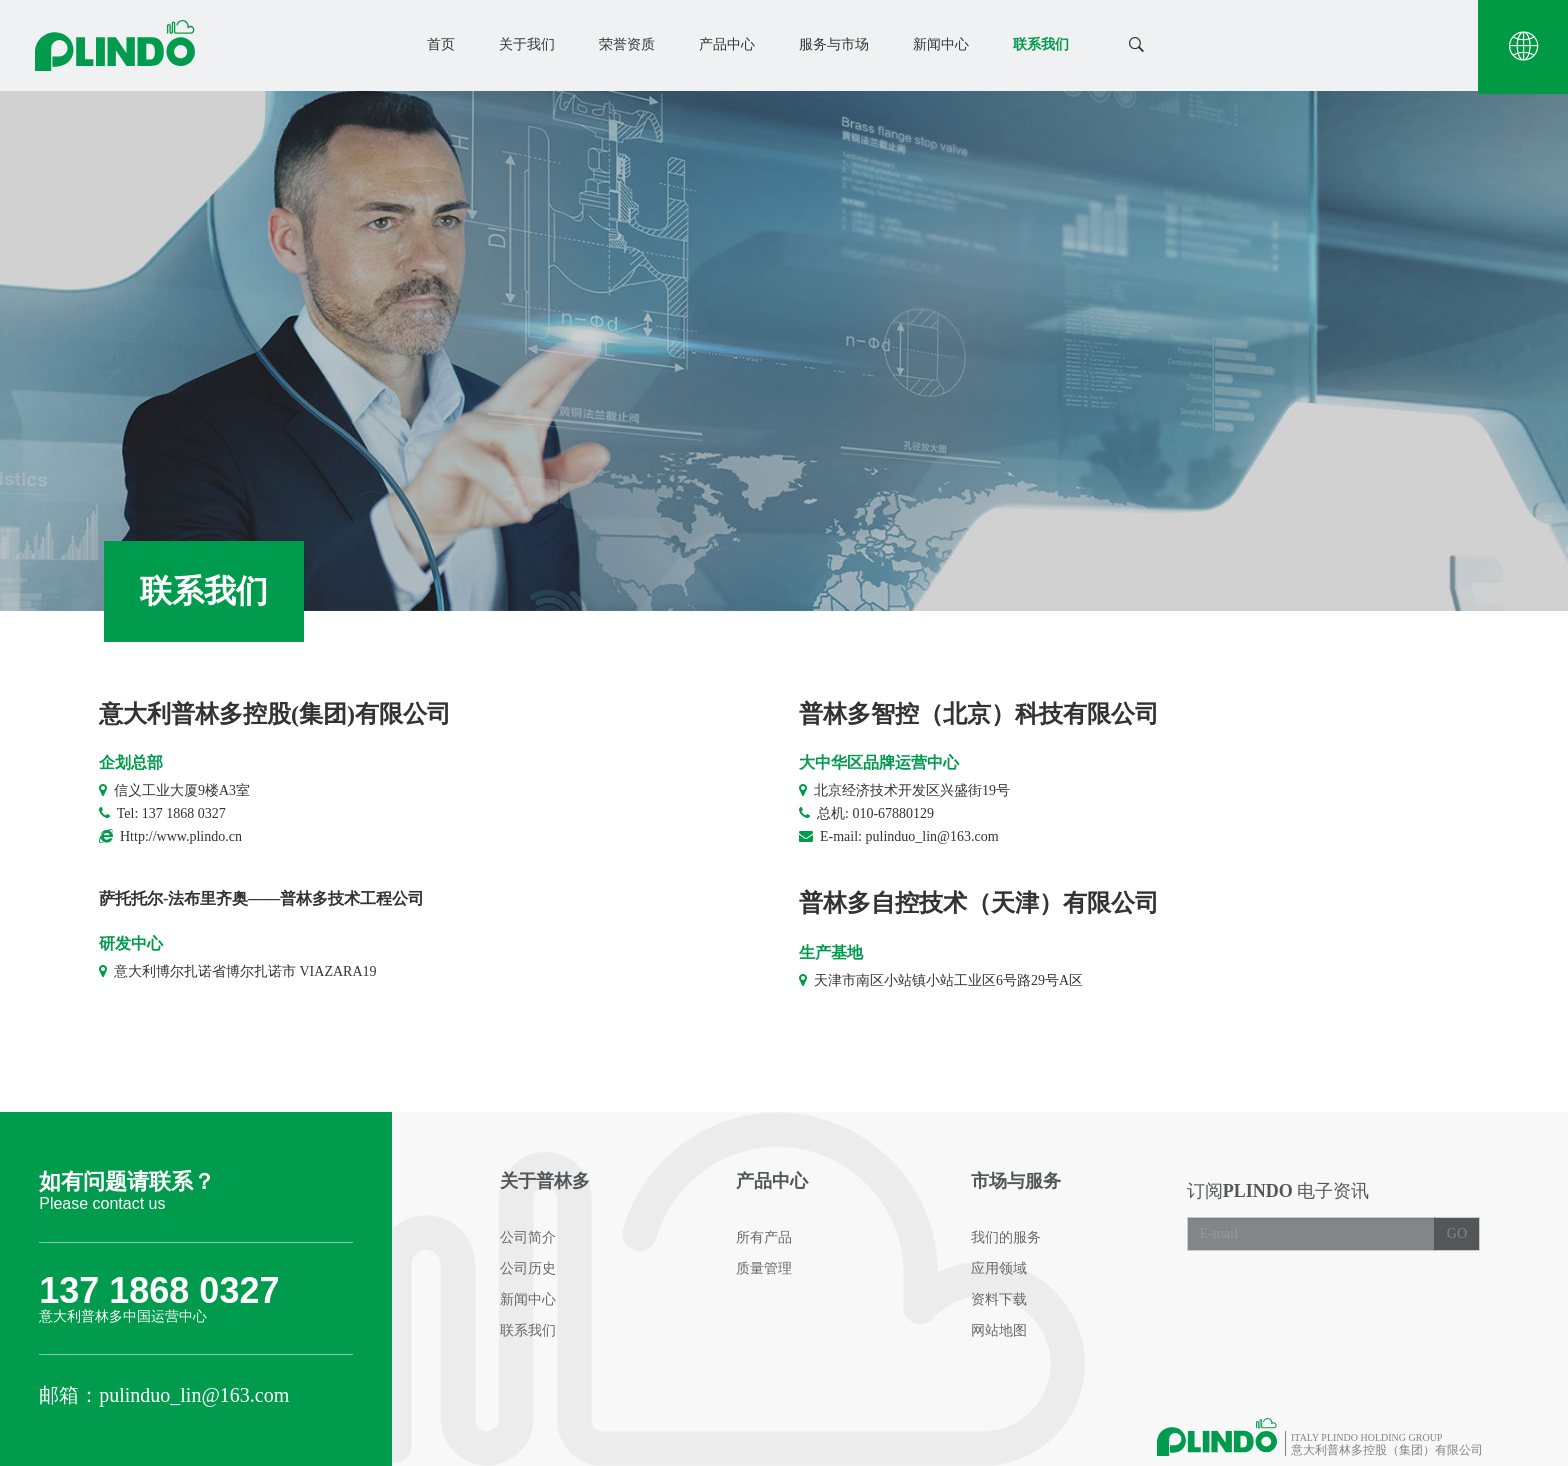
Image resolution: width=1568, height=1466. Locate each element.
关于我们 (527, 44)
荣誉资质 (627, 44)
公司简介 (528, 1237)
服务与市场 (834, 44)
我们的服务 (1006, 1237)
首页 (441, 44)
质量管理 (764, 1268)
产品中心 (727, 44)
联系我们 (1041, 44)
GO (1457, 1233)
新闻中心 (941, 44)
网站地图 (999, 1330)
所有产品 (764, 1237)
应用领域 (999, 1268)
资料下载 (999, 1299)
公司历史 (528, 1268)
